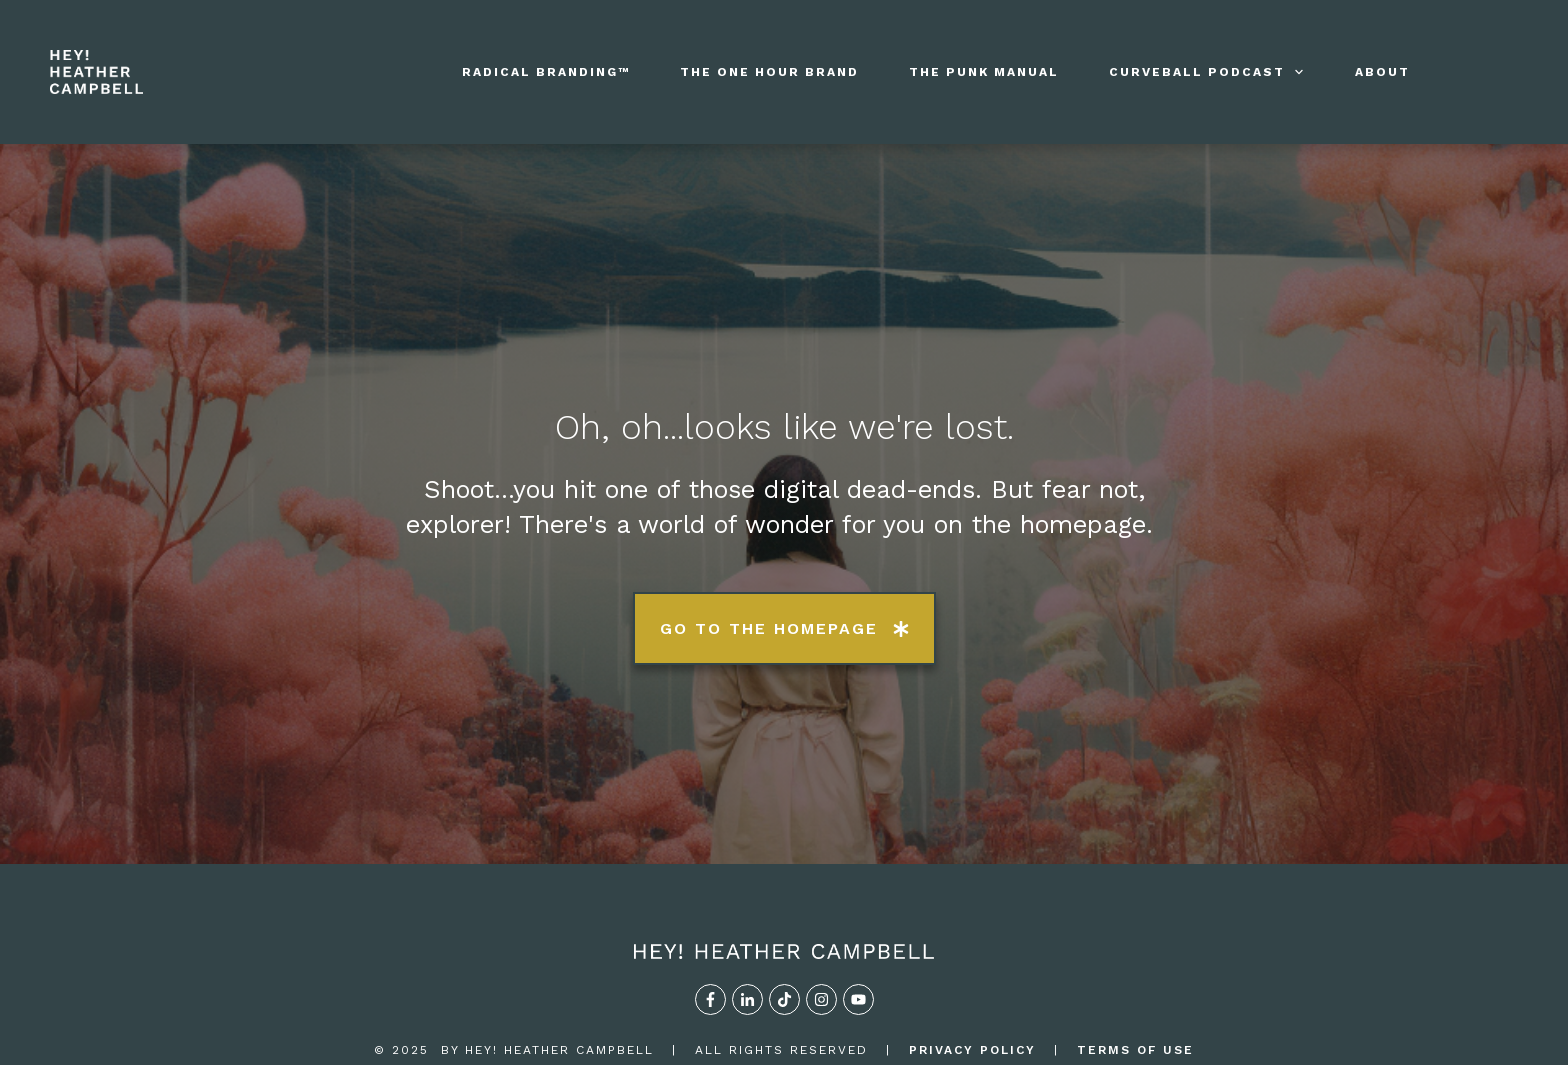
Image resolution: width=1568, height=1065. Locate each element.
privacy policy (972, 971)
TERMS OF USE (1135, 971)
